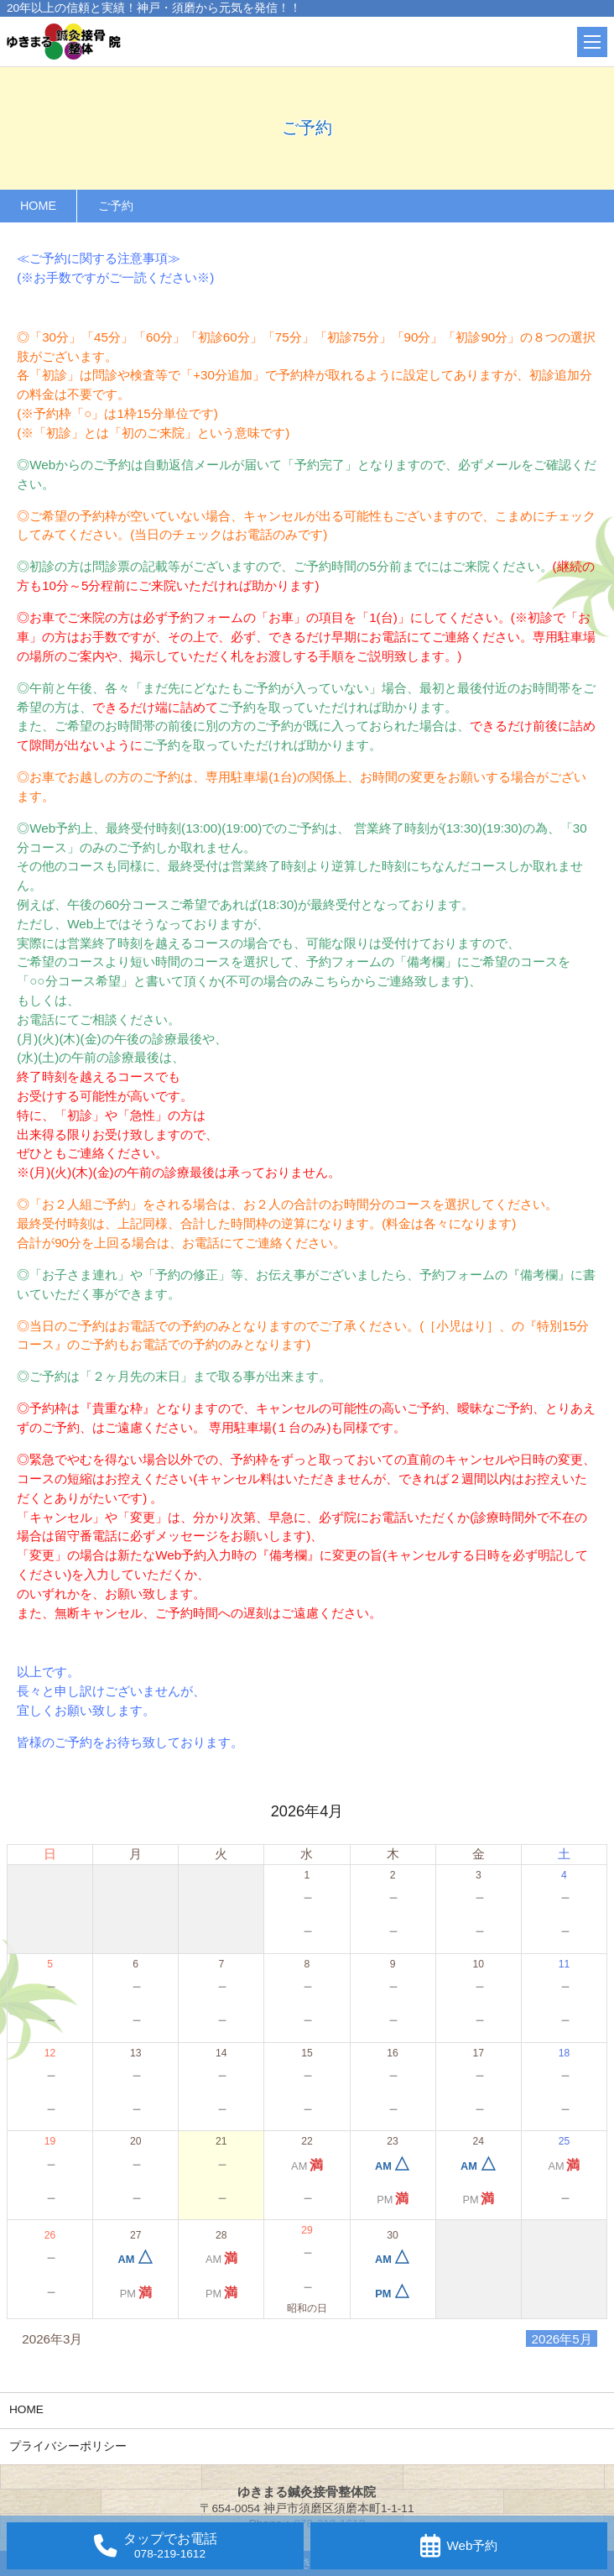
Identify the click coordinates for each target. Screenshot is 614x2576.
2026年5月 (562, 2338)
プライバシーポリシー (68, 2446)
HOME (26, 2409)
